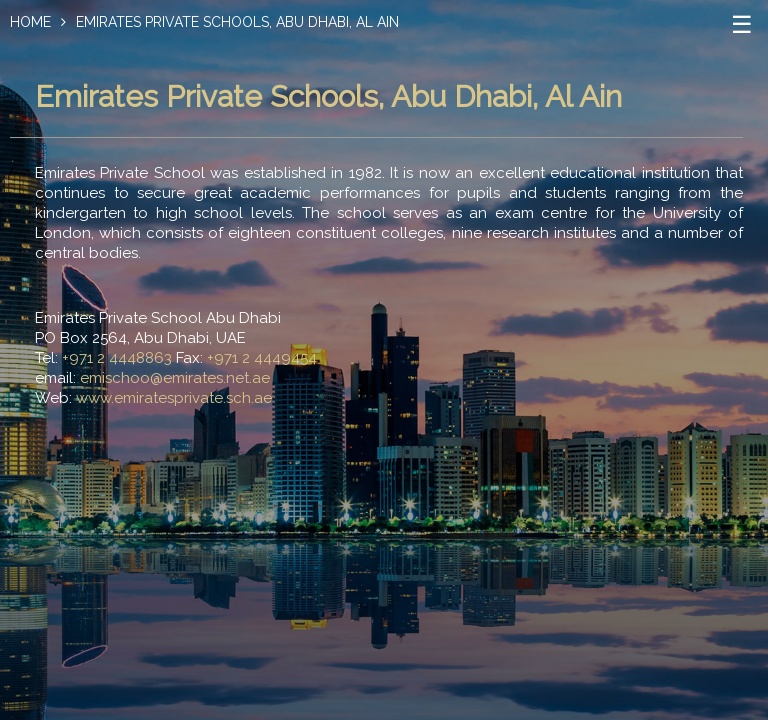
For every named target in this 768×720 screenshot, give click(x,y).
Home (30, 22)
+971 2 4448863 (117, 358)
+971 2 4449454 (262, 358)
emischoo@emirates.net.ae (175, 378)
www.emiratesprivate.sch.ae (174, 398)
